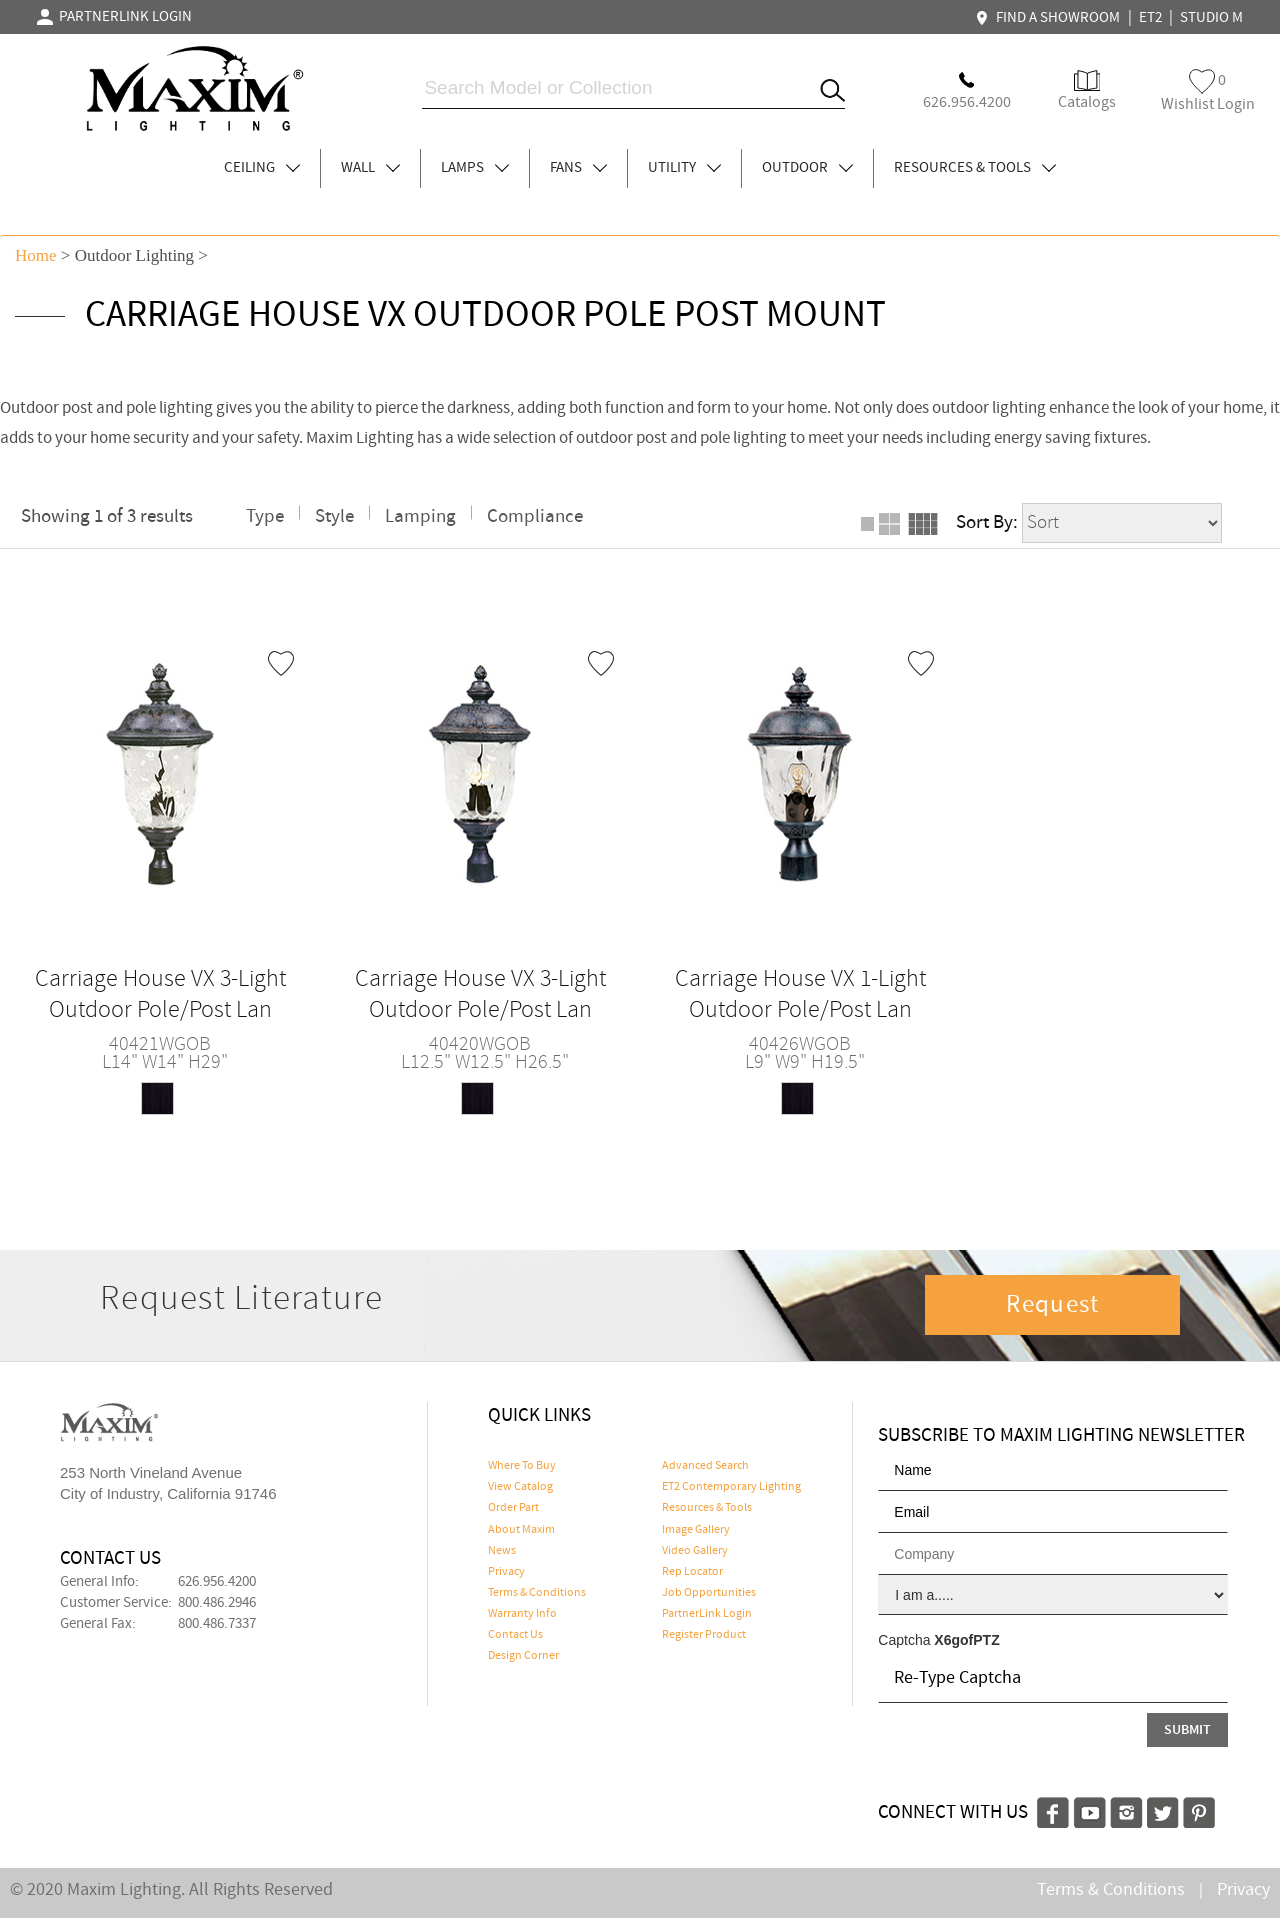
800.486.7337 (217, 1624)
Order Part (513, 1508)
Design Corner (523, 1656)
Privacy (506, 1572)
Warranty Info (522, 1614)
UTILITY (684, 168)
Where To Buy (522, 1466)
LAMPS (475, 168)
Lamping (420, 516)
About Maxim (521, 1530)
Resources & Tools (707, 1508)
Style (334, 516)
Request (1053, 1305)
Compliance (535, 516)
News (502, 1551)
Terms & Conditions (537, 1593)
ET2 (1150, 18)
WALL (370, 168)
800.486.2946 (217, 1603)
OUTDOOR (807, 168)
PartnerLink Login (707, 1614)
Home (36, 255)
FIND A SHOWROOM (1050, 18)
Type (265, 516)
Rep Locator (692, 1572)
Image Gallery (696, 1530)
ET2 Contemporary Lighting (731, 1487)
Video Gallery (695, 1551)
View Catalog (520, 1487)
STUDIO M (1211, 18)
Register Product (704, 1635)
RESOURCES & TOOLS (975, 168)
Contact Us (515, 1635)
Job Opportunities (709, 1593)
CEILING (262, 168)
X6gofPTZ (966, 1640)
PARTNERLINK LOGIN (114, 17)
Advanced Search (705, 1466)
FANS (578, 168)
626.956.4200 (217, 1582)
